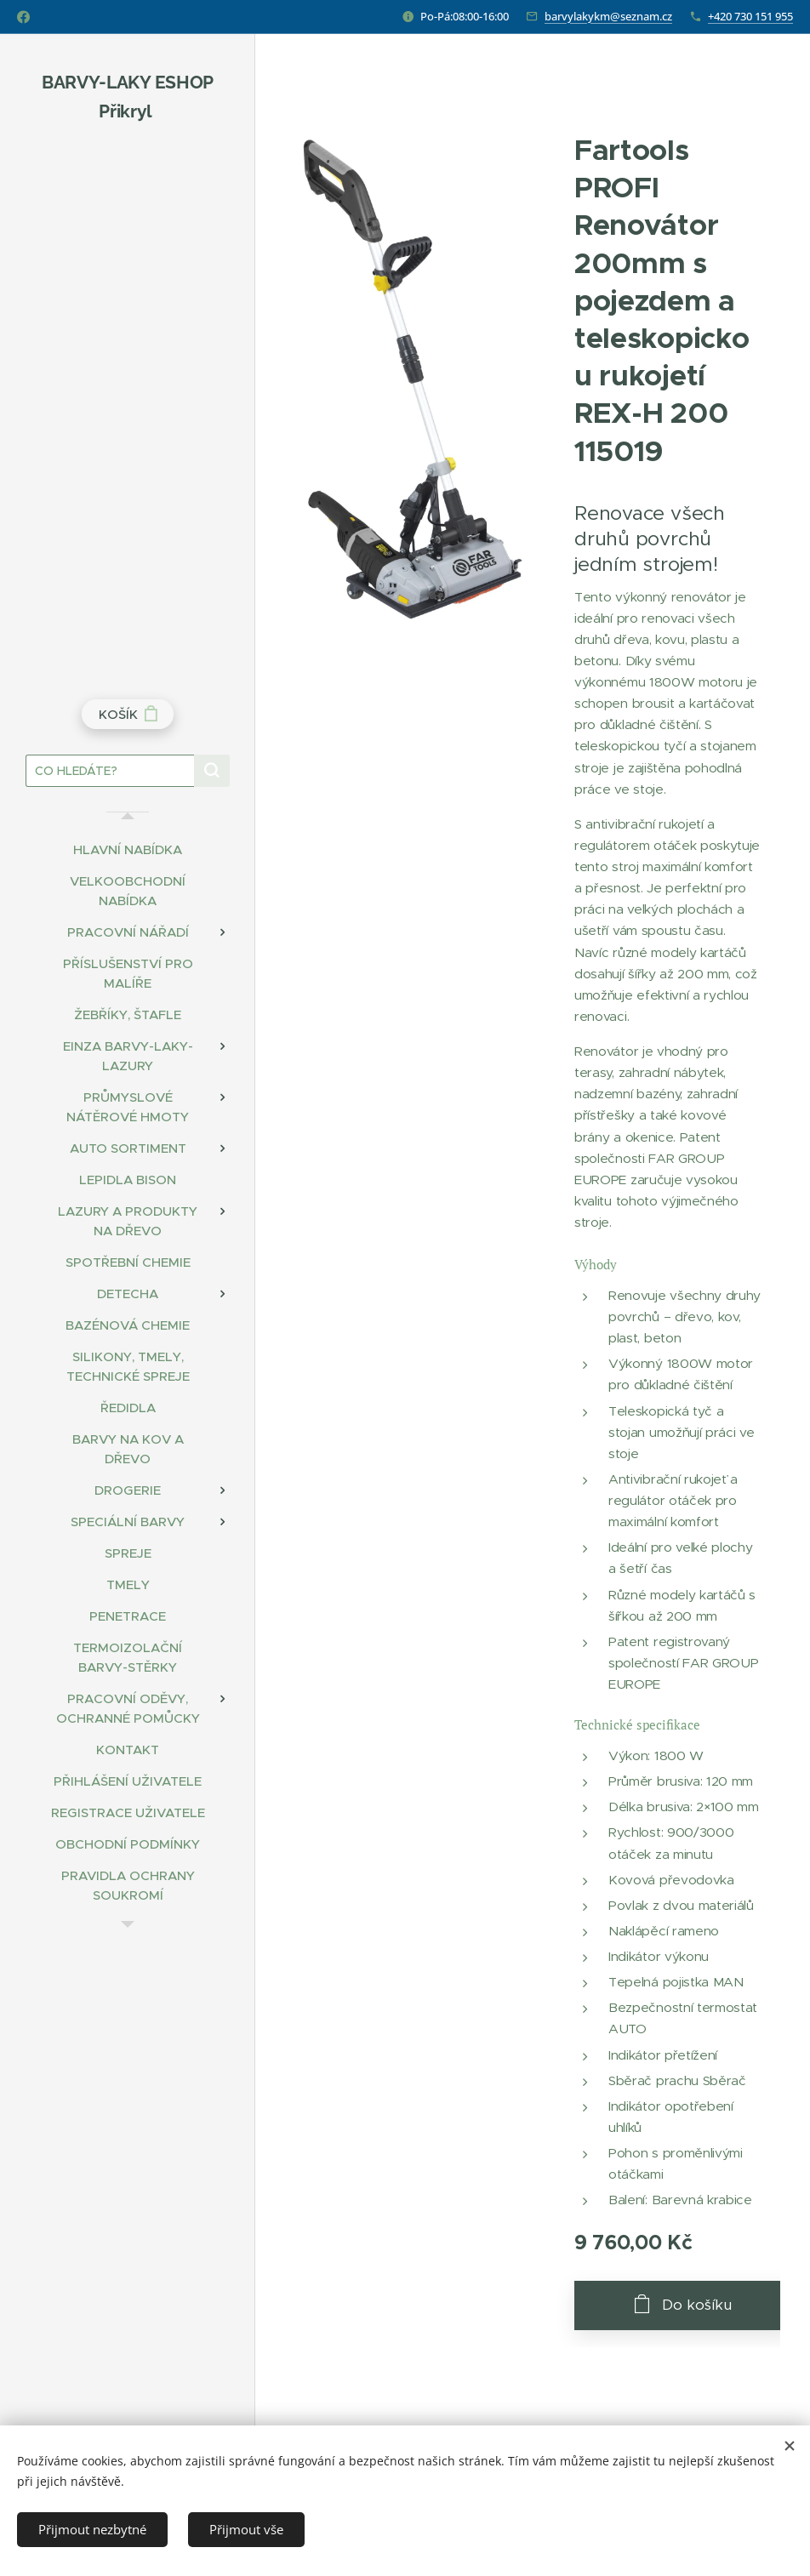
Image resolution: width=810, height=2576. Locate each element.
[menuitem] (127, 849)
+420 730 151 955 (750, 16)
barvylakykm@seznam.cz (608, 16)
